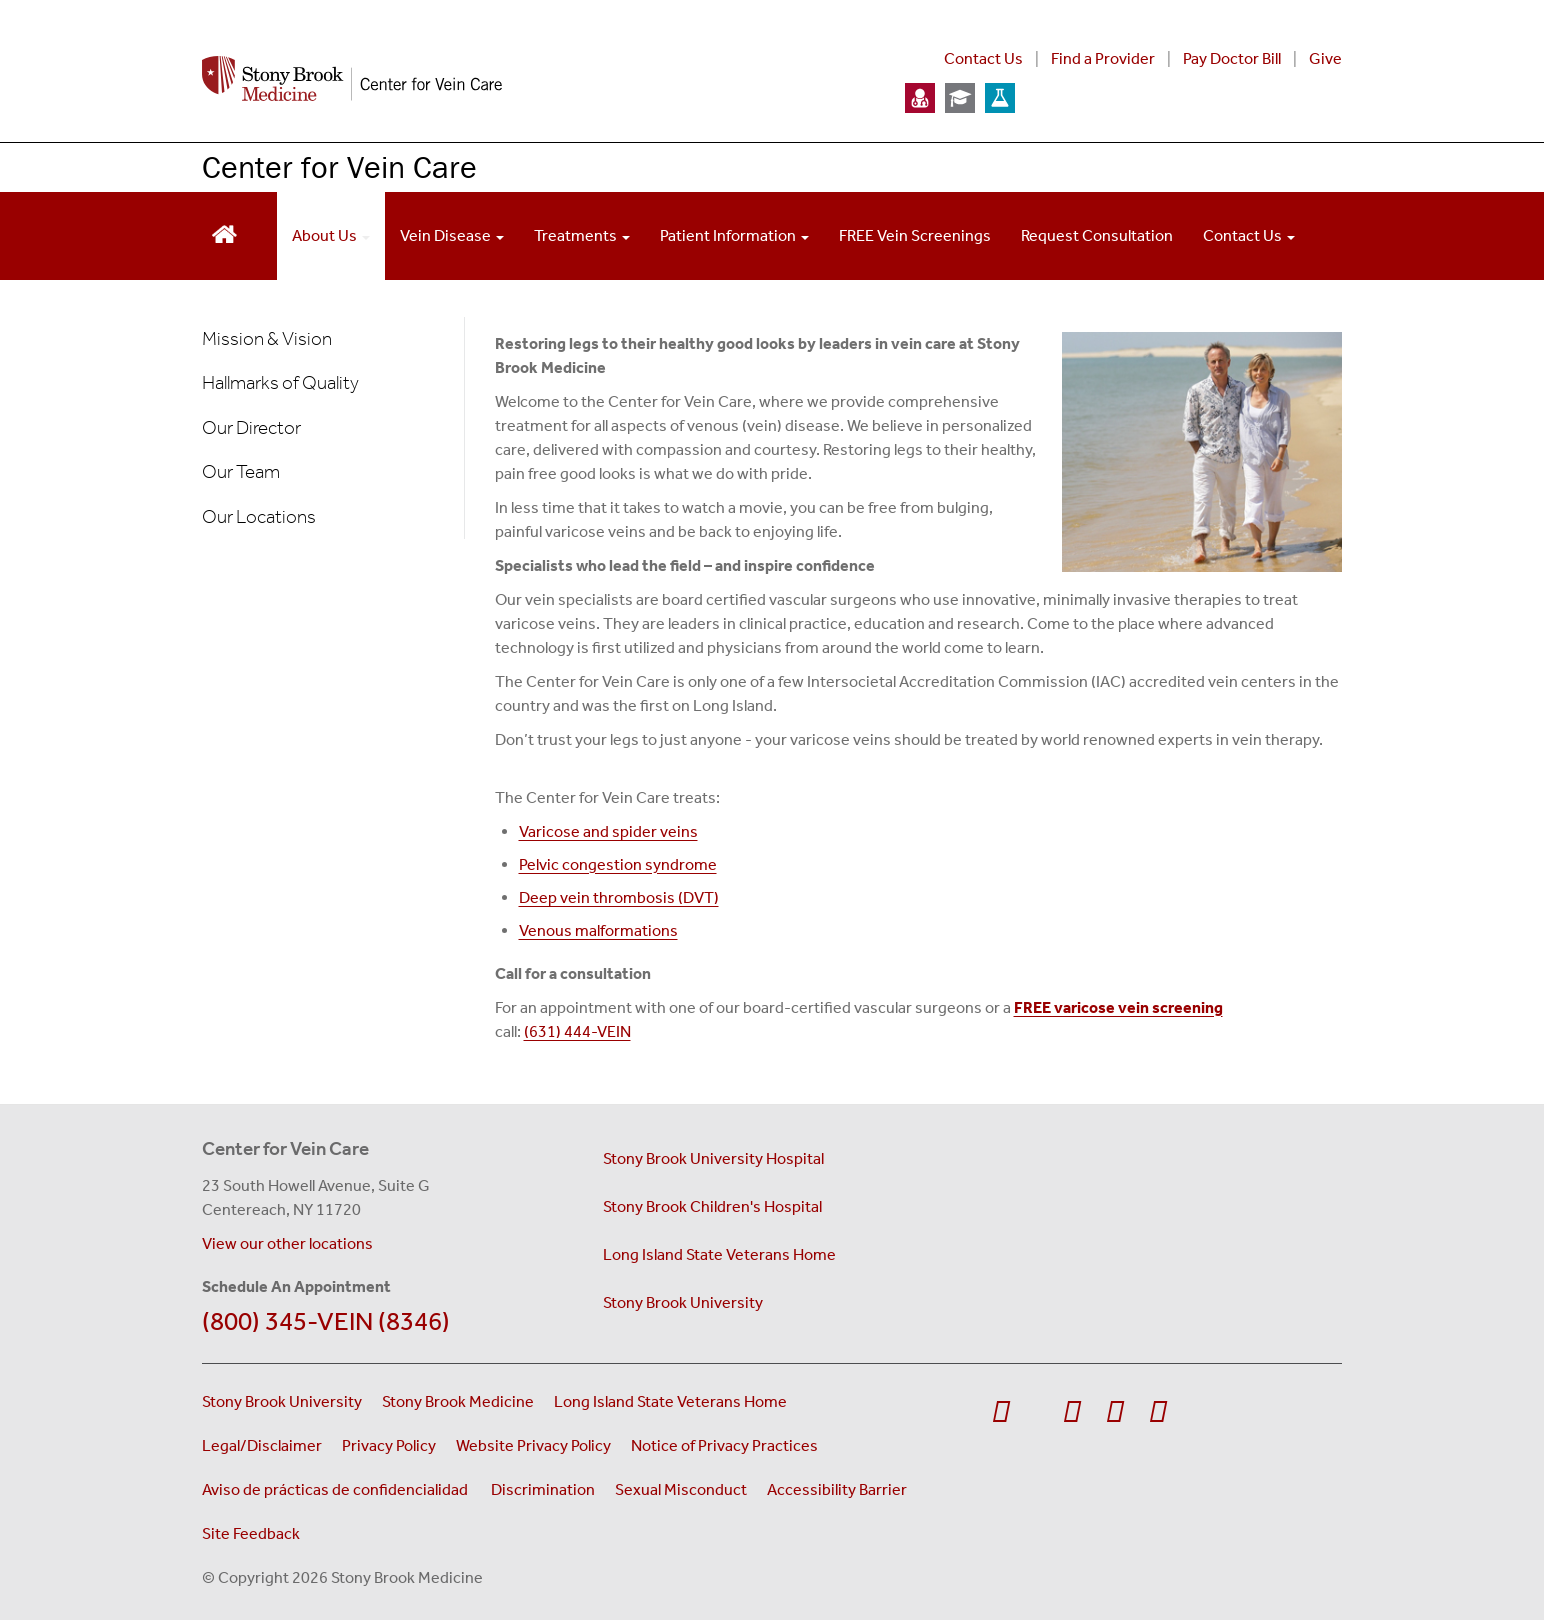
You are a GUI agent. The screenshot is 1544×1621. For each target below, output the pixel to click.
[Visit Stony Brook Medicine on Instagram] (1114, 1412)
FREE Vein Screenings (915, 235)
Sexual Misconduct (681, 1489)
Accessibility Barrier (837, 1489)
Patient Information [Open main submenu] (734, 235)
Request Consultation (1097, 235)
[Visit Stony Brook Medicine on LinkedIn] (1157, 1412)
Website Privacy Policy (533, 1445)
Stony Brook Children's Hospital (712, 1206)
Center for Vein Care (339, 166)
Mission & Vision (267, 338)
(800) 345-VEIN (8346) (326, 1321)
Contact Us (983, 58)
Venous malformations (598, 930)
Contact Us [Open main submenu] (1249, 235)
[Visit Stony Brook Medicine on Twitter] (1036, 1402)
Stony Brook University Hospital (713, 1158)
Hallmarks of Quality (280, 382)
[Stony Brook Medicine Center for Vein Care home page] (529, 79)
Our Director (251, 427)
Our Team (241, 471)
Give (1325, 58)
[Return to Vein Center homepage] (224, 232)
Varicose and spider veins (608, 831)
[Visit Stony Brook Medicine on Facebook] (1000, 1412)
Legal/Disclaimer (262, 1445)
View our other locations (287, 1243)
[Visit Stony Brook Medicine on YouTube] (1071, 1412)
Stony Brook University (683, 1302)
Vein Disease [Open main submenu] (452, 235)
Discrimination (543, 1489)
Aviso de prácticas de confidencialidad (336, 1489)
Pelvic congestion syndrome (618, 864)
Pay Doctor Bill (1232, 58)
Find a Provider (1103, 58)
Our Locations (259, 516)
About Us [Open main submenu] (331, 235)
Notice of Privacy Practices (724, 1445)
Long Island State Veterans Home (719, 1254)
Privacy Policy (389, 1445)
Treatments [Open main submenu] (582, 235)
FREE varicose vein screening (1118, 1007)
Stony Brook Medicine (458, 1401)
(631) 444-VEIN (577, 1031)
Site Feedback (251, 1533)
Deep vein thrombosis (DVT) (619, 897)
